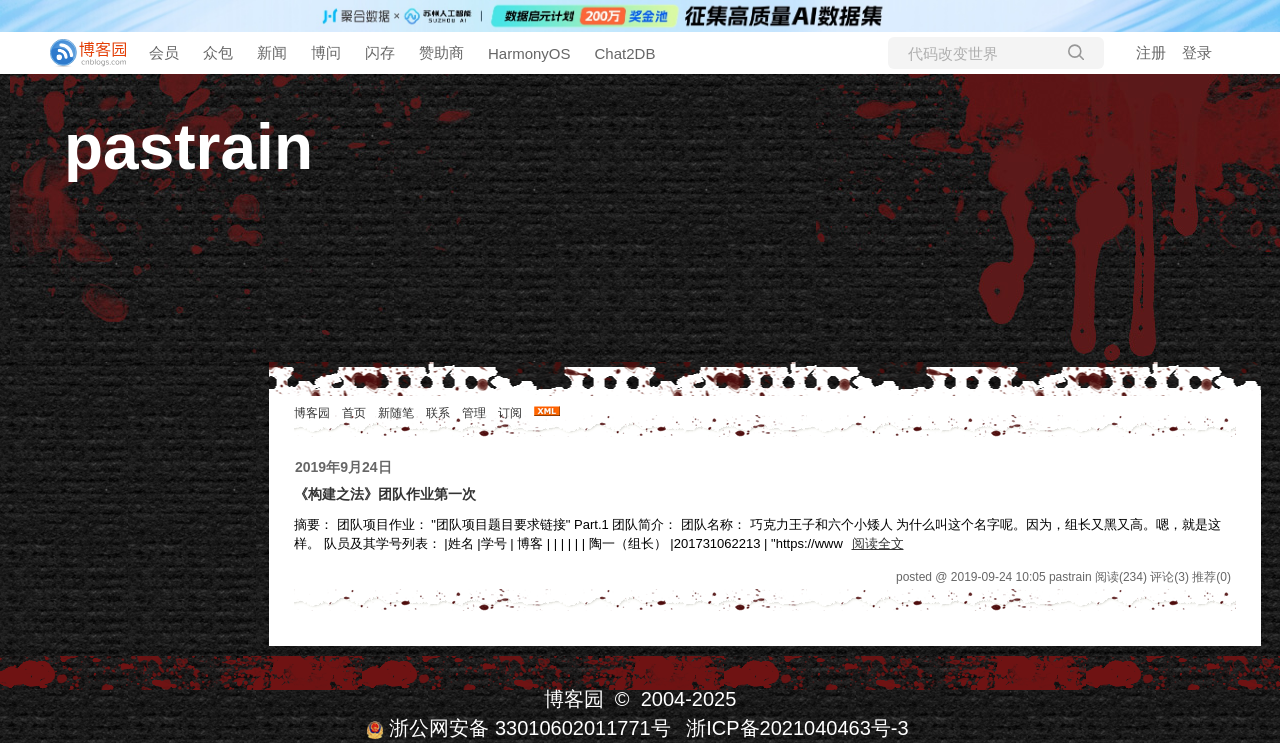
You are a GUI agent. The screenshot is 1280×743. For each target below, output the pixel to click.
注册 (1151, 52)
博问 (326, 52)
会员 (164, 52)
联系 (438, 413)
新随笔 (396, 413)
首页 (354, 413)
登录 (1197, 52)
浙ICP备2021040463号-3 (797, 728)
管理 (474, 413)
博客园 (312, 413)
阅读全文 (878, 543)
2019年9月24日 (343, 467)
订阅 (510, 413)
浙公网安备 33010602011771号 (518, 728)
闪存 (380, 52)
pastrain (188, 147)
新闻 (272, 52)
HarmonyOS (529, 53)
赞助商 (441, 52)
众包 (218, 52)
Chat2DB (625, 53)
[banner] (80, 53)
